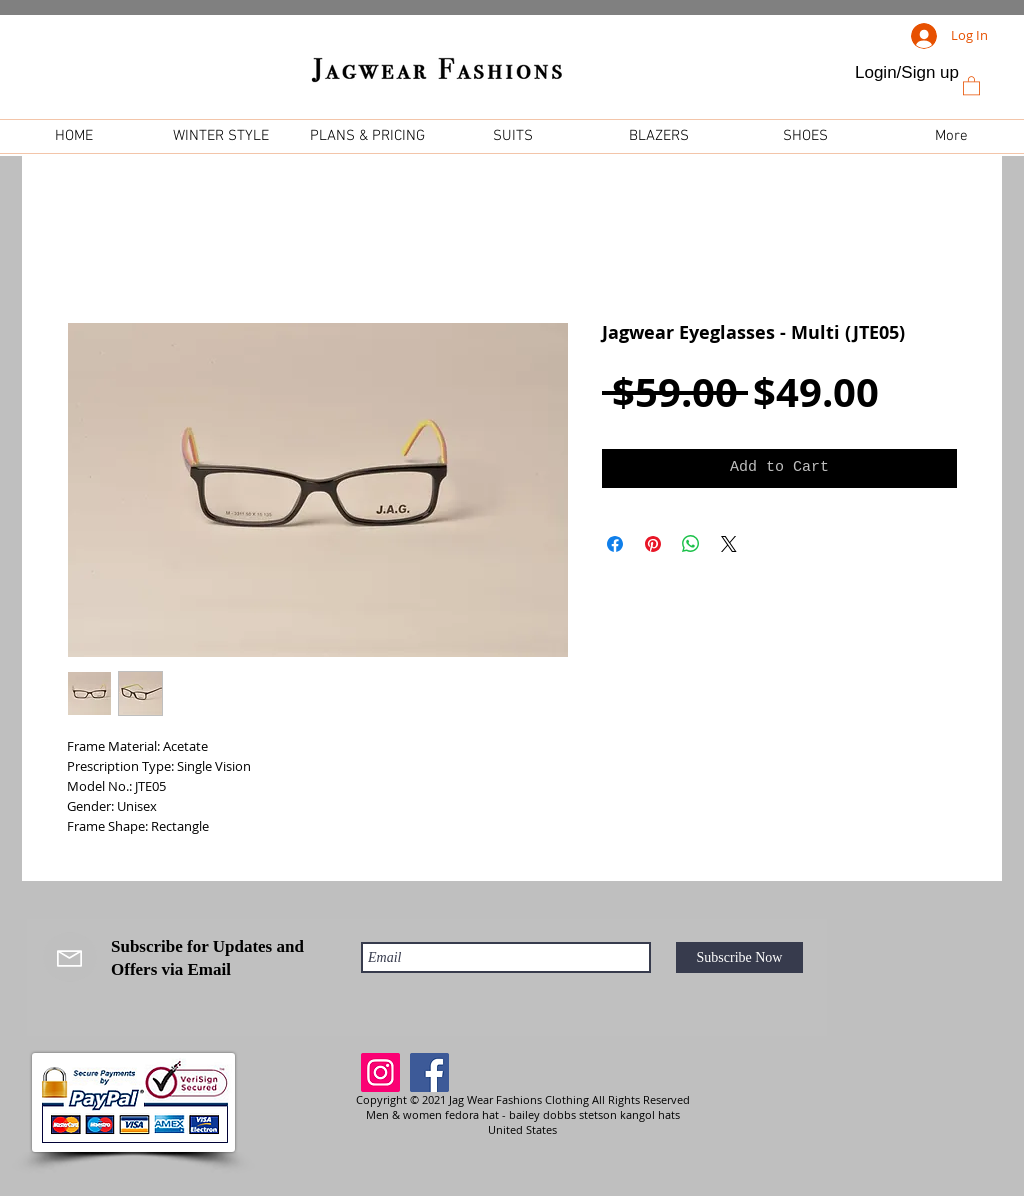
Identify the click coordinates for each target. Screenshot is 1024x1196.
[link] (971, 85)
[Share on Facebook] (615, 544)
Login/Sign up (907, 72)
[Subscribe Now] (739, 957)
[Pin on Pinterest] (653, 544)
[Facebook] (429, 1072)
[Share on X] (729, 544)
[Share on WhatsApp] (691, 544)
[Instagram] (380, 1072)
